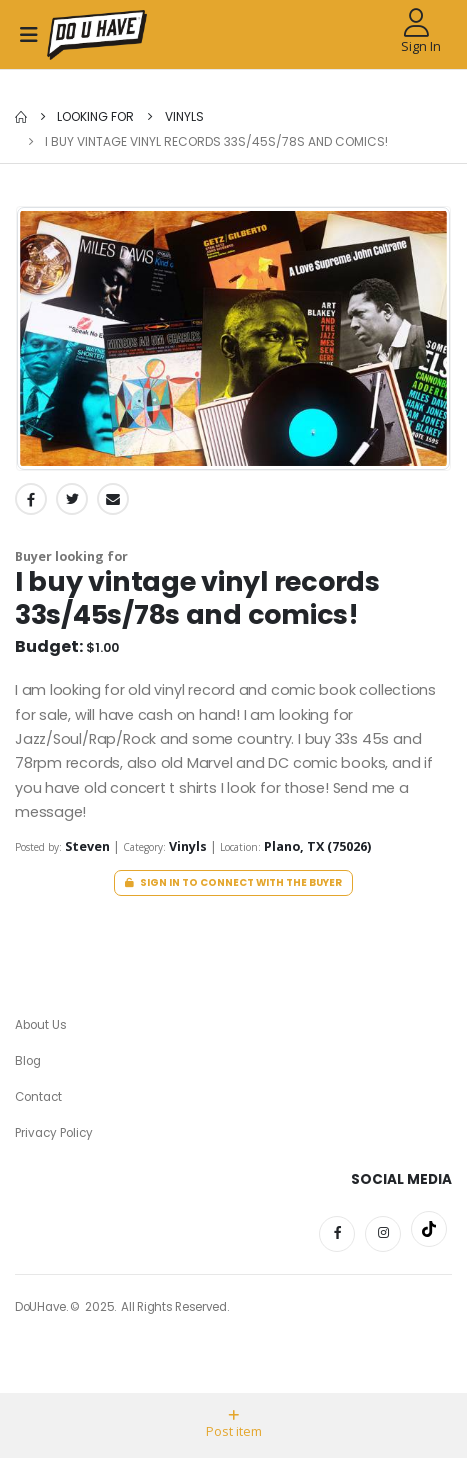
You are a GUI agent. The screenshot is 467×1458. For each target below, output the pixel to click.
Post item (234, 1425)
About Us (41, 1025)
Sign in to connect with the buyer (234, 882)
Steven (89, 846)
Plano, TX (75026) (317, 846)
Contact (38, 1097)
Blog (28, 1061)
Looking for (95, 116)
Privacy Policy (54, 1133)
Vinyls (183, 116)
